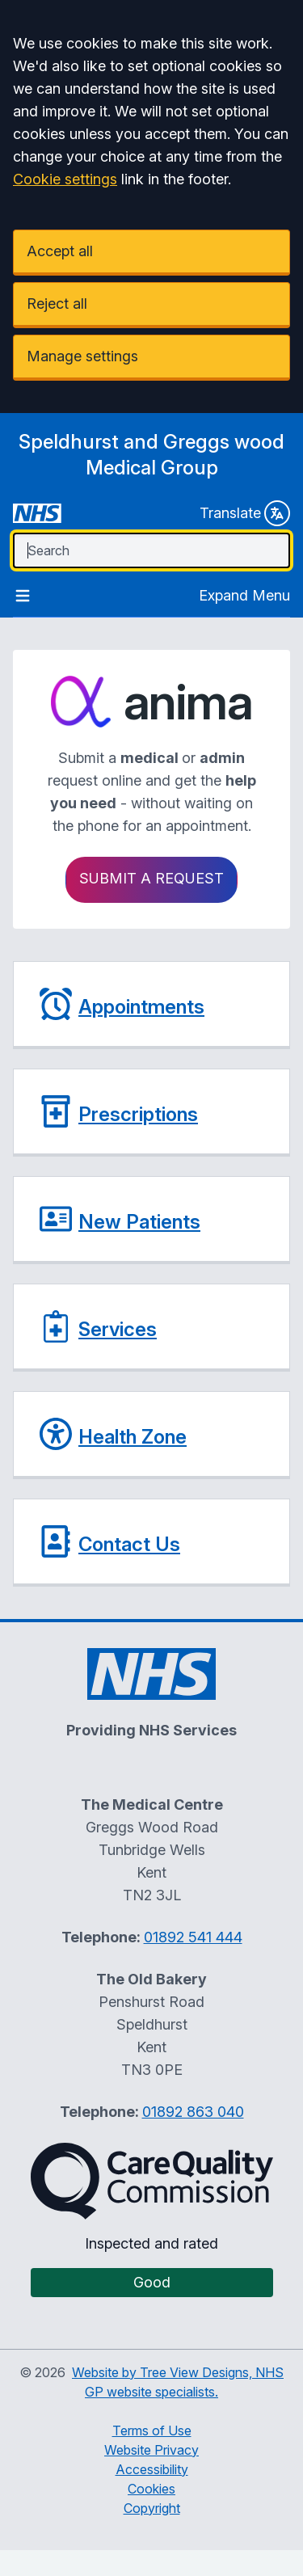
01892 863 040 (193, 2111)
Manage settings (82, 356)
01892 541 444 (193, 1937)
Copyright (152, 2508)
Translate (245, 513)
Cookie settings (65, 179)
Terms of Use (151, 2430)
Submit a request (151, 878)
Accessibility (152, 2469)
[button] (151, 1005)
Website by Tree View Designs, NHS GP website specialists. (178, 2382)
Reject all (57, 303)
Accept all (60, 250)
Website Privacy (151, 2450)
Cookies (151, 2489)
